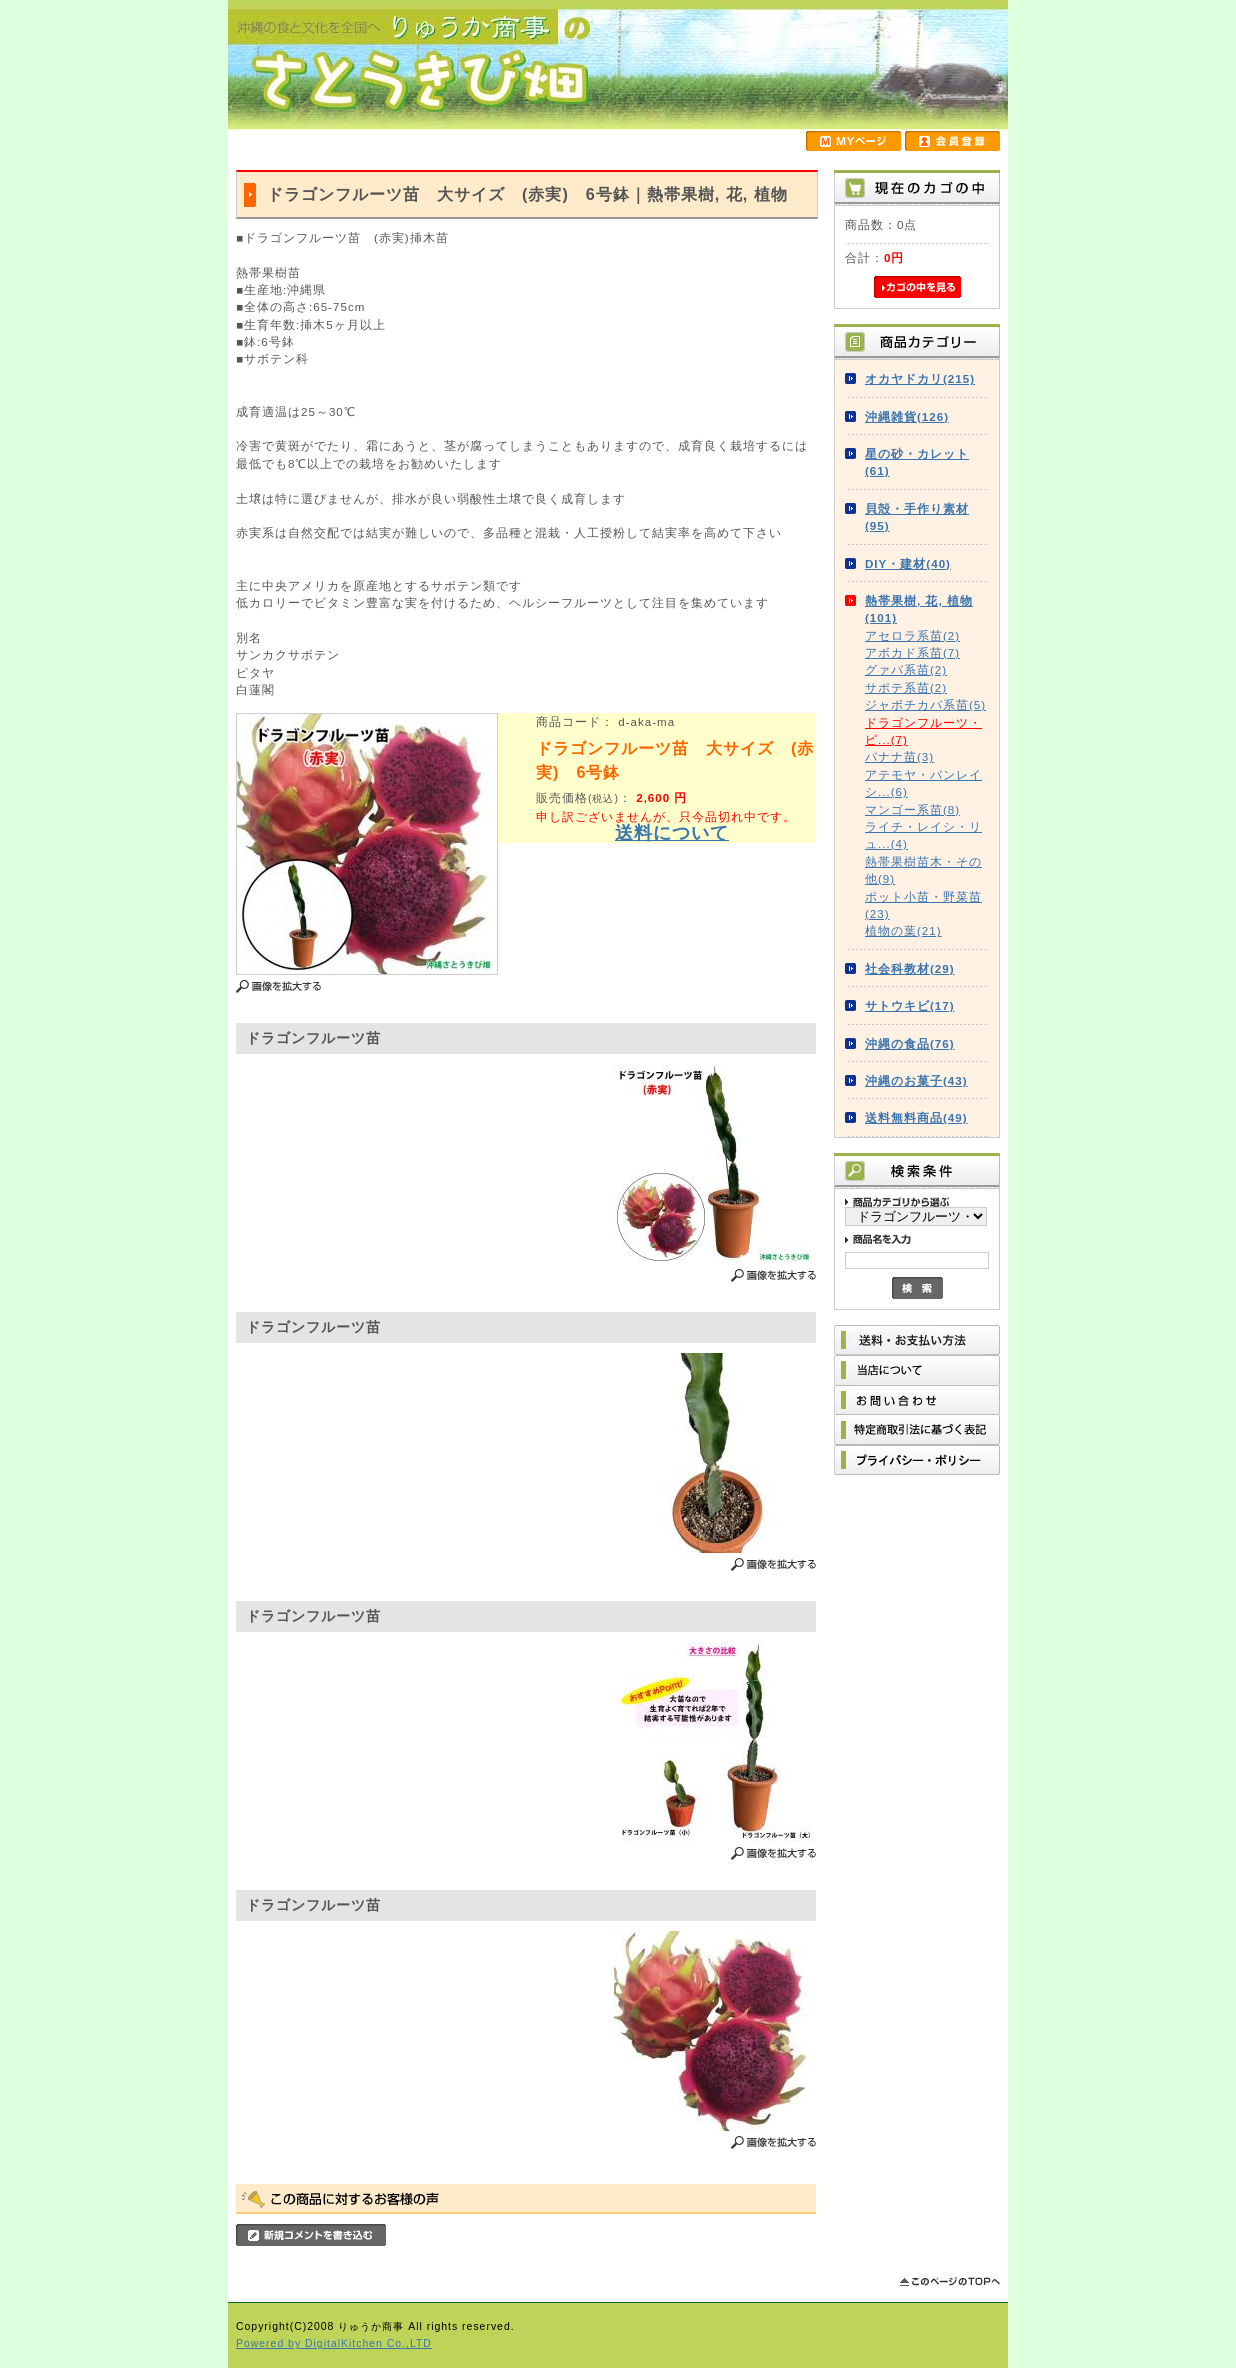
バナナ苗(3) (899, 756)
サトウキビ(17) (910, 1005)
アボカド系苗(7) (912, 652)
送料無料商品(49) (916, 1117)
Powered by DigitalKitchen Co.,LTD (334, 2343)
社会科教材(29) (910, 968)
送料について (672, 833)
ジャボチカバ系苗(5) (925, 704)
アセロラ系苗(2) (912, 635)
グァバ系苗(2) (906, 669)
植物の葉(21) (903, 930)
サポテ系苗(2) (906, 687)
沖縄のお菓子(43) (916, 1080)
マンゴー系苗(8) (912, 809)
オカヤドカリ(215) (920, 378)
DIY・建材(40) (908, 563)
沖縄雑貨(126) (907, 416)
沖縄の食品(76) (910, 1043)
